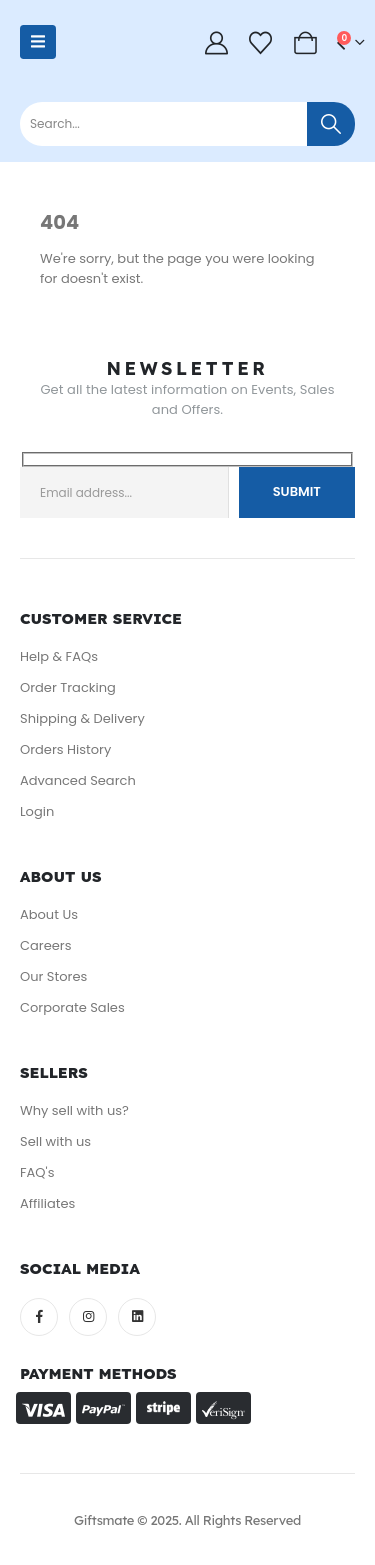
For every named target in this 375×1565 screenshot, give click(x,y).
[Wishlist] (261, 42)
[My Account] (217, 42)
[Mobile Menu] (38, 42)
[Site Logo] (107, 52)
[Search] (331, 124)
